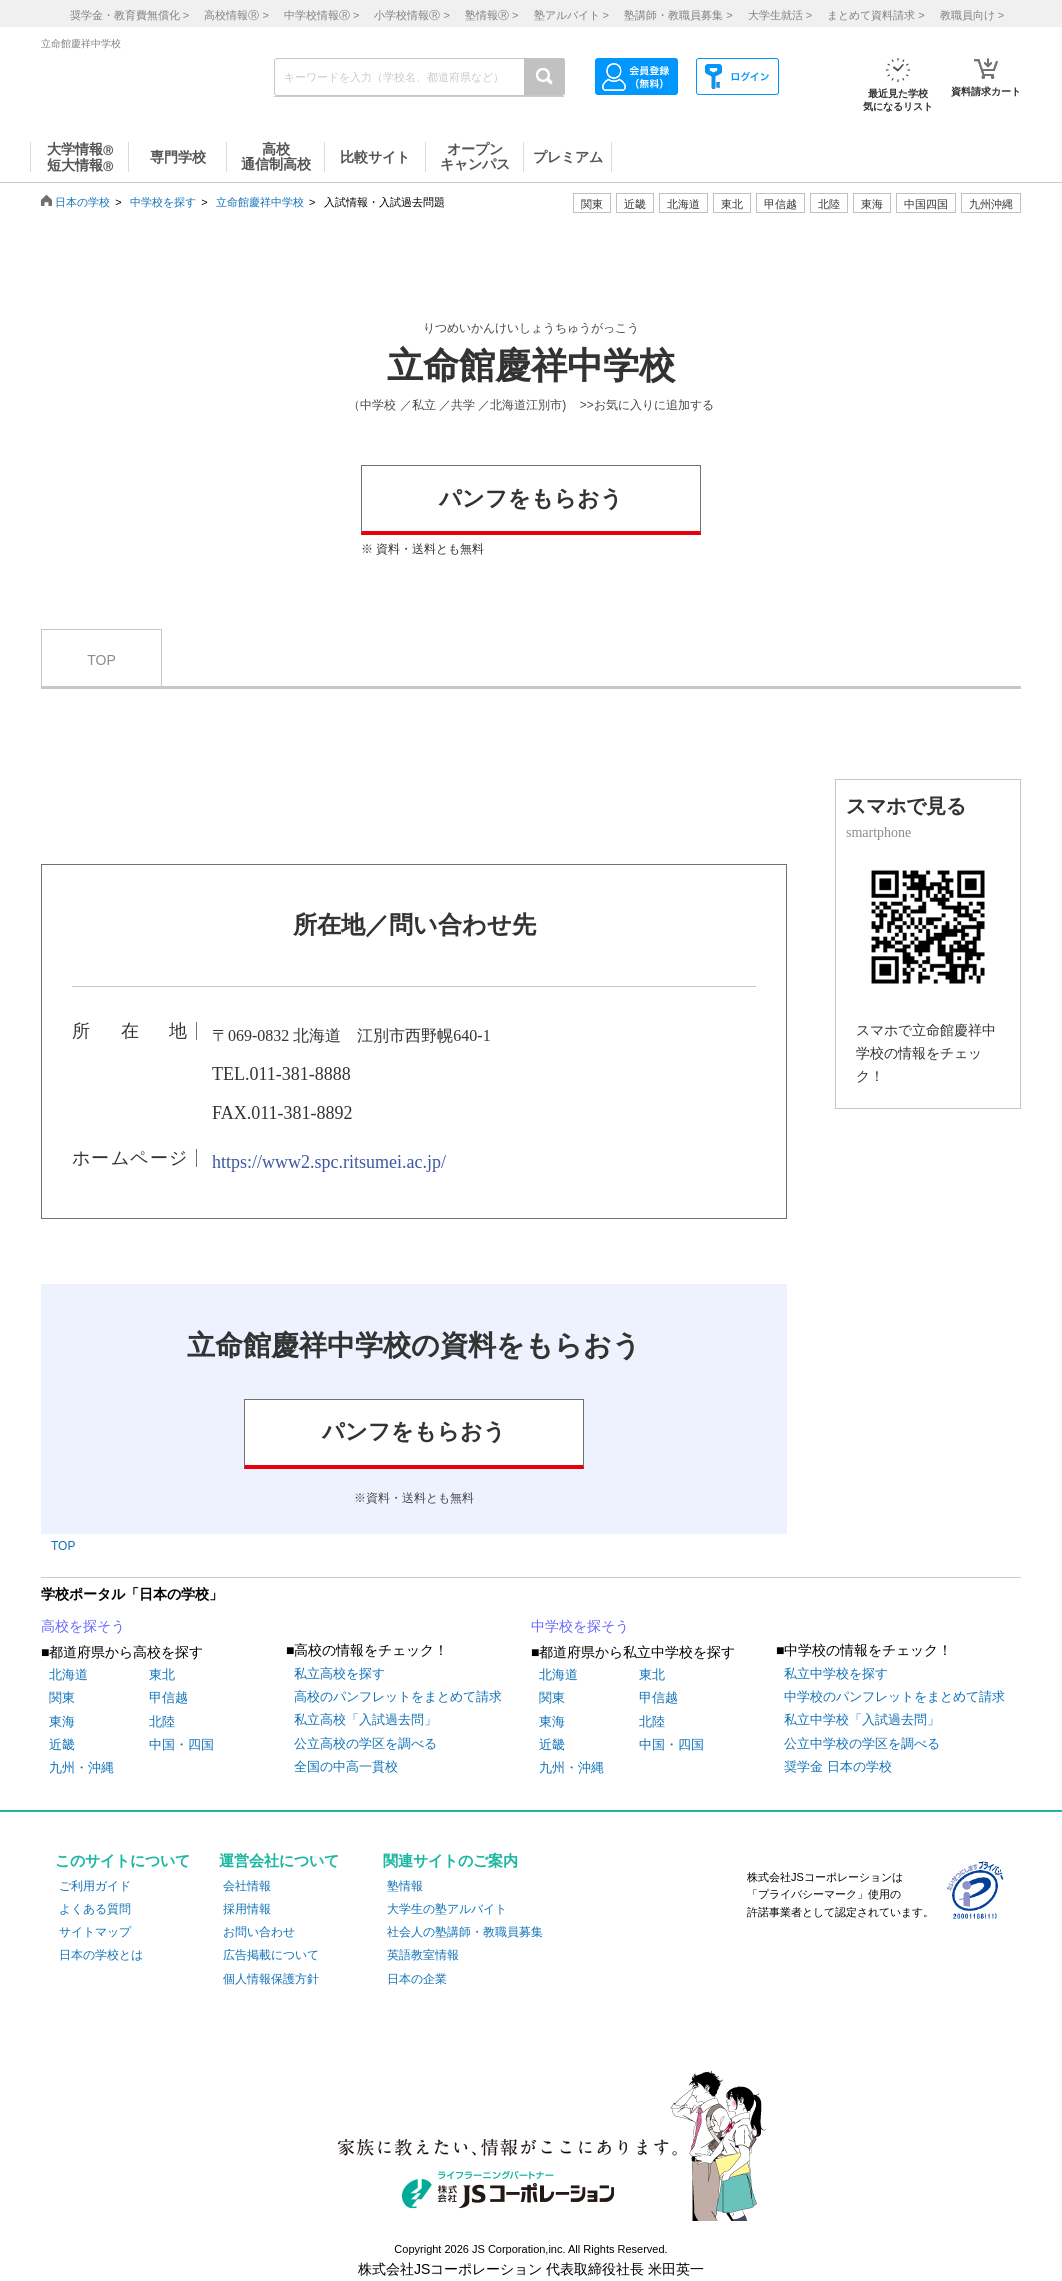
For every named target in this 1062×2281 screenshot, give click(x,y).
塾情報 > (491, 15)
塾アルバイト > (571, 15)
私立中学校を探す (836, 1673)
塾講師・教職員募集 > (678, 15)
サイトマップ (95, 1932)
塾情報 (405, 1886)
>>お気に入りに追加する (647, 405)
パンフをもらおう (531, 498)
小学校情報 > (411, 15)
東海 (62, 1721)
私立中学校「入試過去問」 (862, 1719)
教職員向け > (972, 15)
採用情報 (247, 1909)
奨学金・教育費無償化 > (129, 15)
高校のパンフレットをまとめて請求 (398, 1696)
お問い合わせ (259, 1932)
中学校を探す (163, 202)
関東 (62, 1697)
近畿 (62, 1744)
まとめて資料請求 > (875, 15)
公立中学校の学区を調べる (862, 1743)
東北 (162, 1674)
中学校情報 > (321, 15)
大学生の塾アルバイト (447, 1909)
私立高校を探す (339, 1673)
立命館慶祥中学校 (260, 202)
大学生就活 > (780, 15)
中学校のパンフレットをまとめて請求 (894, 1696)
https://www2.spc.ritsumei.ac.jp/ (329, 1162)
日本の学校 (82, 202)
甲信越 (168, 1697)
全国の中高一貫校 (346, 1766)
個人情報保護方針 (271, 1979)
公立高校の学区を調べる (365, 1743)
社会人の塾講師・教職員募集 (465, 1932)
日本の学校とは (101, 1955)
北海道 (683, 204)
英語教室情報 (423, 1955)
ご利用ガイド (95, 1886)
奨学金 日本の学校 (838, 1766)
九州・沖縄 (81, 1767)
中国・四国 (181, 1744)
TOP (101, 660)
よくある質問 (95, 1909)
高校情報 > (236, 15)
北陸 (162, 1721)
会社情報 (247, 1886)
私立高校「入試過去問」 (365, 1719)
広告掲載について (271, 1955)
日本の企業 (417, 1979)
